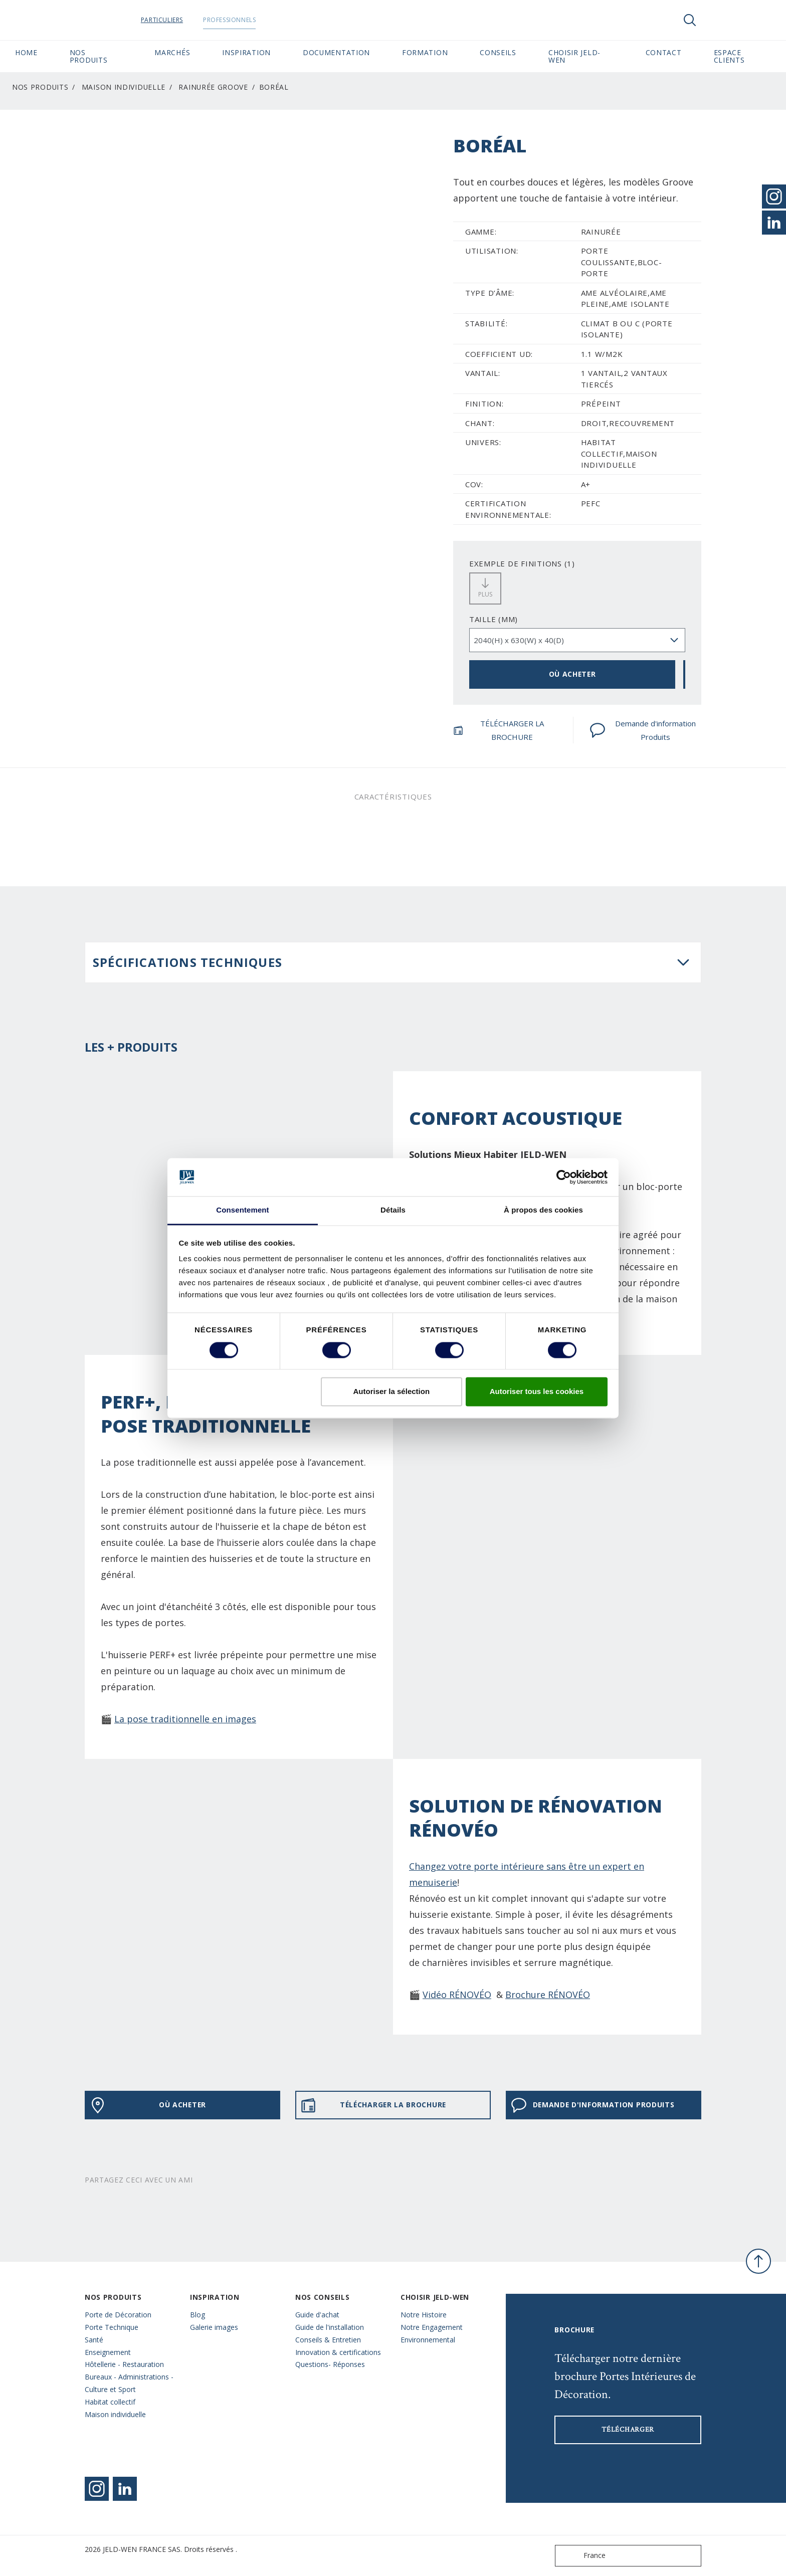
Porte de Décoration (118, 2314)
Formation (425, 52)
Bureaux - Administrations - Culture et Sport (129, 2383)
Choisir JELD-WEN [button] (574, 56)
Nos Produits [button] (89, 56)
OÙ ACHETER (572, 674)
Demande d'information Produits (643, 730)
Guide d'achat (317, 2314)
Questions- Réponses (330, 2364)
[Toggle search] (690, 20)
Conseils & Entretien (328, 2339)
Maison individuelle (123, 87)
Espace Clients (742, 56)
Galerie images (214, 2327)
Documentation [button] (336, 52)
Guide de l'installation (329, 2327)
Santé (94, 2339)
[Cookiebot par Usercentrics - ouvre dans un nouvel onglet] (564, 1176)
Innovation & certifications (338, 2352)
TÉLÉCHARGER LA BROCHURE (498, 730)
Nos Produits (40, 87)
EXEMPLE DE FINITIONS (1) (522, 563)
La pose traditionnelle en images (185, 1719)
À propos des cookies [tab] (543, 1210)
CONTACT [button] (664, 52)
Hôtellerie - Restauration (124, 2364)
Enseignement (108, 2352)
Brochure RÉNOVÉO (547, 1995)
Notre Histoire (424, 2314)
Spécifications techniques (187, 962)
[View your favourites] (720, 20)
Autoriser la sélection (391, 1392)
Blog (197, 2314)
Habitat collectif (110, 2402)
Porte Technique (111, 2327)
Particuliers (171, 20)
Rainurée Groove (213, 87)
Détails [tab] (393, 1210)
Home (26, 52)
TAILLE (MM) (493, 619)
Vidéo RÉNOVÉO (457, 1995)
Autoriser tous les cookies (537, 1392)
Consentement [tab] (242, 1210)
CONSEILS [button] (498, 52)
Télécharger (628, 2429)
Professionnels (239, 20)
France (582, 2555)
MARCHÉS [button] (172, 52)
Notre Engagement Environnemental (432, 2333)
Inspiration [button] (246, 52)
